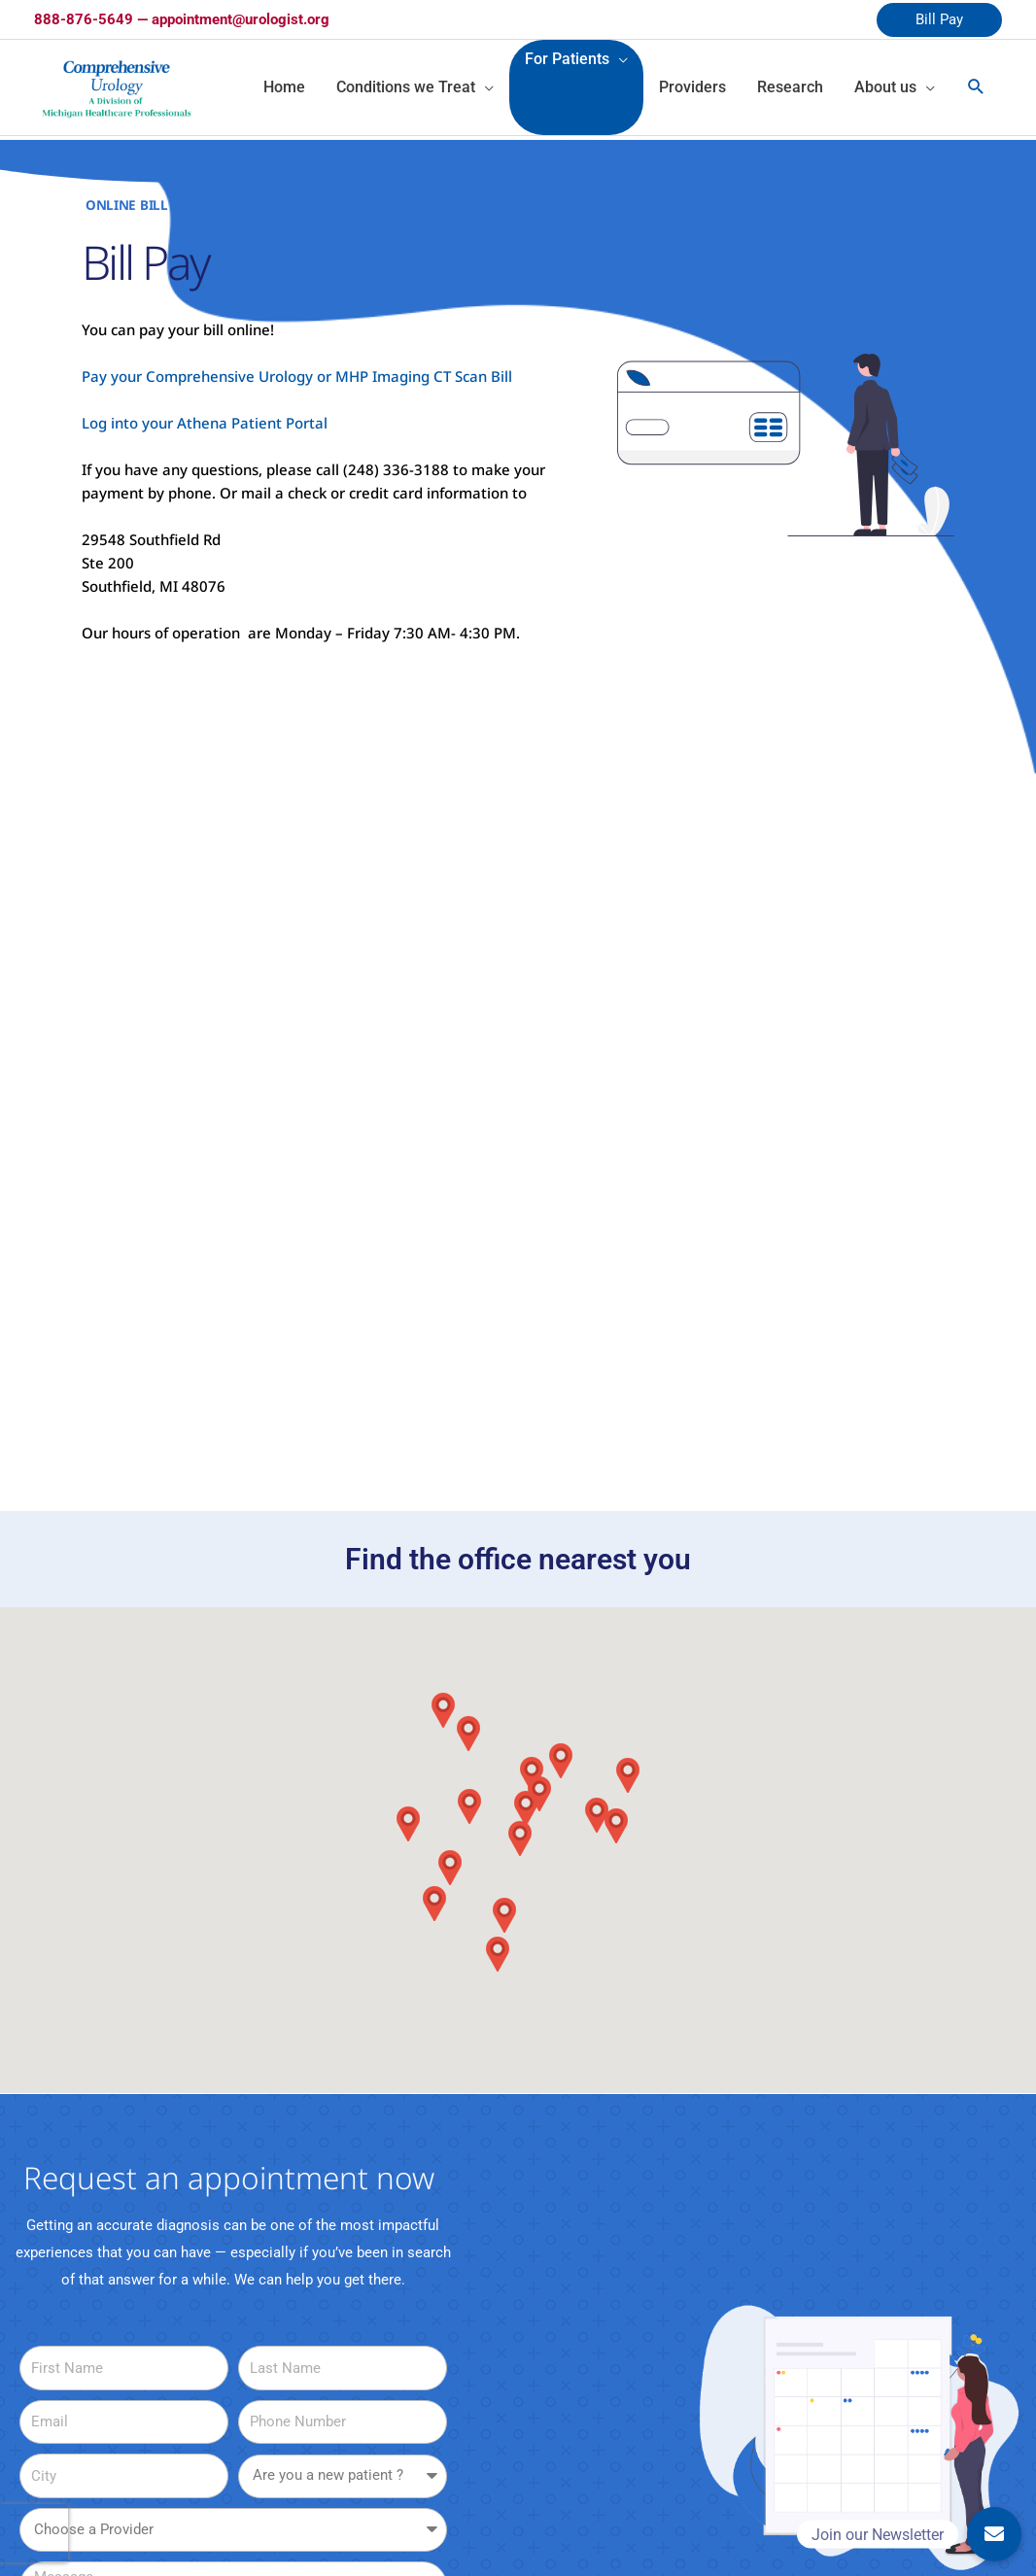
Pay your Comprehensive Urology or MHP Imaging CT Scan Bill (297, 376)
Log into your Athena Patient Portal (205, 422)
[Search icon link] (976, 87)
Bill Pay (939, 19)
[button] (497, 1954)
